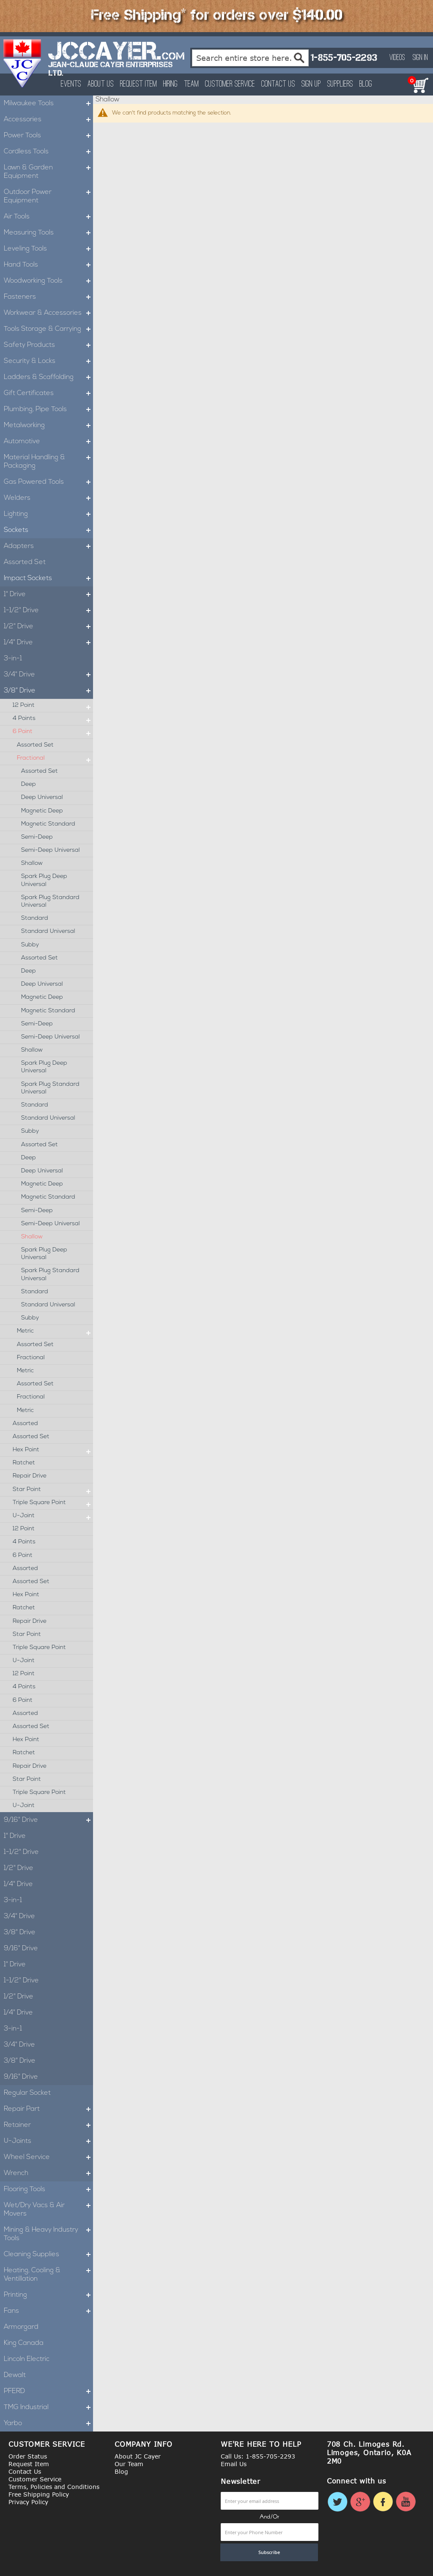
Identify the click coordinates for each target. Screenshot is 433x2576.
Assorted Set (25, 562)
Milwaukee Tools (48, 103)
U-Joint (53, 1516)
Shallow (32, 863)
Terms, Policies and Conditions (53, 2486)
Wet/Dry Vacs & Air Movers (48, 2209)
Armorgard (21, 2327)
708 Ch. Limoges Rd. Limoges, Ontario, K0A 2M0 (369, 2452)
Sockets (48, 530)
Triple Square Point (53, 1503)
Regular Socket (27, 2093)
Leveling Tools (48, 249)
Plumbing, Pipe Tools (48, 409)
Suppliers (340, 84)
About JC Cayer (138, 2456)
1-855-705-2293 (343, 57)
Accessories (48, 120)
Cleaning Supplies (48, 2254)
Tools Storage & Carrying (48, 329)
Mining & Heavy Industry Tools (48, 2234)
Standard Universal (48, 931)
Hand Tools (48, 265)
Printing (48, 2295)
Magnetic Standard (48, 824)
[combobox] (250, 57)
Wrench (48, 2173)
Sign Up (311, 84)
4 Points (53, 718)
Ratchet (24, 1463)
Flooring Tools (48, 2189)
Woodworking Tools (48, 281)
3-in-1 (13, 658)
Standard (34, 918)
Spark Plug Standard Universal (50, 901)
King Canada (24, 2343)
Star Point (53, 1489)
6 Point (53, 731)
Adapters (48, 546)
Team (191, 84)
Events (71, 84)
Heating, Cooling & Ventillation (48, 2275)
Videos (397, 58)
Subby (30, 945)
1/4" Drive (48, 643)
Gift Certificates (48, 393)
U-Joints (48, 2141)
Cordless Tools (48, 152)
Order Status (27, 2456)
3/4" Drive (48, 675)
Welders (48, 498)
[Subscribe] (269, 2552)
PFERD (48, 2391)
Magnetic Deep (42, 811)
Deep (28, 784)
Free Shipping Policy (38, 2494)
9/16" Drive (48, 1820)
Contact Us (278, 84)
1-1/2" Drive (48, 610)
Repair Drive (30, 1476)
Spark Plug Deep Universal (44, 880)
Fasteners (48, 297)
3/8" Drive (48, 691)
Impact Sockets (48, 578)
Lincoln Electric (26, 2359)
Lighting (48, 514)
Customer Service (230, 84)
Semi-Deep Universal (50, 850)
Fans (48, 2311)
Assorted (25, 1423)
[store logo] (23, 63)
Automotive (48, 441)
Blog (365, 84)
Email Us (234, 2463)
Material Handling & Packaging (48, 462)
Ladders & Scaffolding (48, 377)
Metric (55, 1331)
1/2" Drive (48, 627)
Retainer (48, 2125)
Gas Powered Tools (48, 482)
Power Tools (48, 136)
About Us (101, 84)
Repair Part (48, 2109)
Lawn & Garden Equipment (48, 172)
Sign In (420, 58)
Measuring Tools (48, 233)
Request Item (138, 84)
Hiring (170, 84)
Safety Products (48, 345)
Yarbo (48, 2423)
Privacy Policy (28, 2501)
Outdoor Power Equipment (48, 196)
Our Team (129, 2463)
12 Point (53, 705)
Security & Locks (48, 361)
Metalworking (48, 425)
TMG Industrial (48, 2407)
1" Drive (48, 594)
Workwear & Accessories (48, 313)
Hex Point (53, 1450)
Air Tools (48, 217)
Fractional (55, 758)
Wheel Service (48, 2157)
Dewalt (15, 2375)
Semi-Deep (37, 837)
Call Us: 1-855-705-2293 (258, 2456)
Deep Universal (42, 797)
